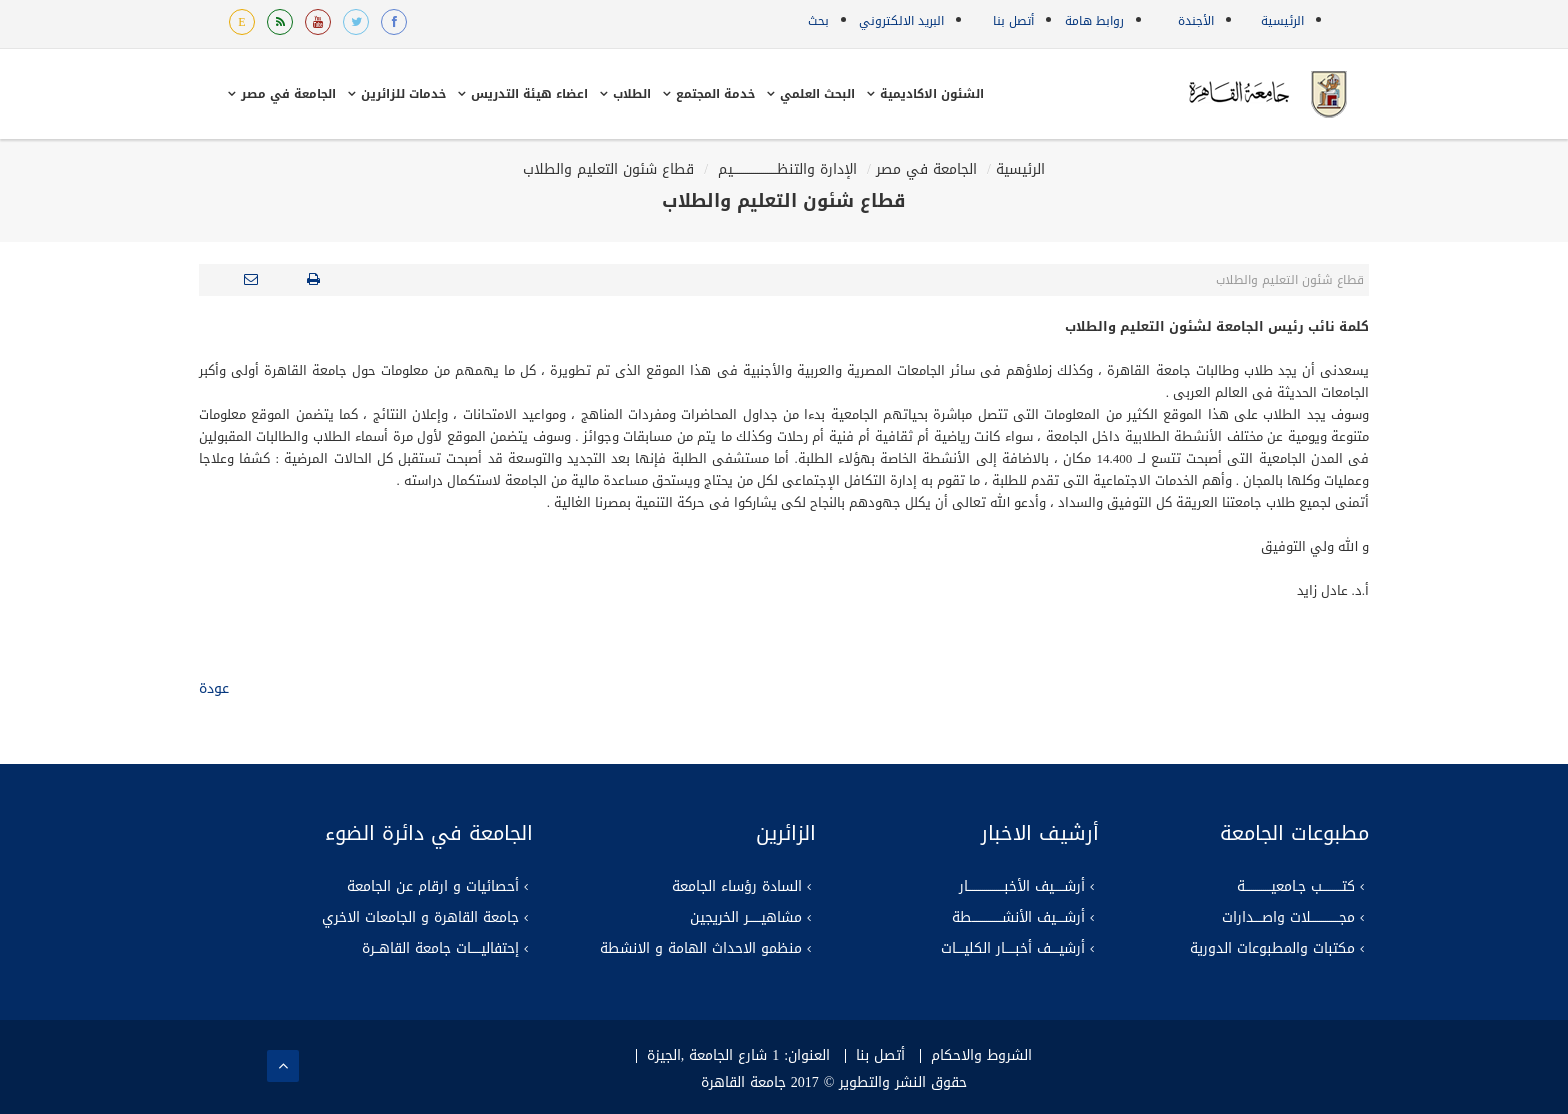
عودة (214, 688)
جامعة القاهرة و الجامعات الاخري (420, 918)
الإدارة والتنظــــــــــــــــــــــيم (785, 169)
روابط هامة (1094, 21)
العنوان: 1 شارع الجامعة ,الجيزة (738, 1056)
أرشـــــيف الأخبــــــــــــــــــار (1022, 887)
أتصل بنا (1013, 21)
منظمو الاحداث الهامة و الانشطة (701, 949)
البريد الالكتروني (901, 21)
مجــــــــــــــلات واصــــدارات (1288, 918)
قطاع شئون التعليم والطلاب (608, 169)
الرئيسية (1282, 21)
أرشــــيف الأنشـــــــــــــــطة (1018, 918)
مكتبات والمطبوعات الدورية (1272, 949)
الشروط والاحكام (981, 1056)
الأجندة (1196, 21)
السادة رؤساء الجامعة (737, 887)
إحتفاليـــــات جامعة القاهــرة (440, 949)
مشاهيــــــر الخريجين (746, 918)
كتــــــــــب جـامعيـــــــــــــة (1296, 887)
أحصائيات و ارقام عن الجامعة (433, 887)
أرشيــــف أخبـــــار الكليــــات (1013, 949)
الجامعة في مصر (926, 169)
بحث (818, 21)
